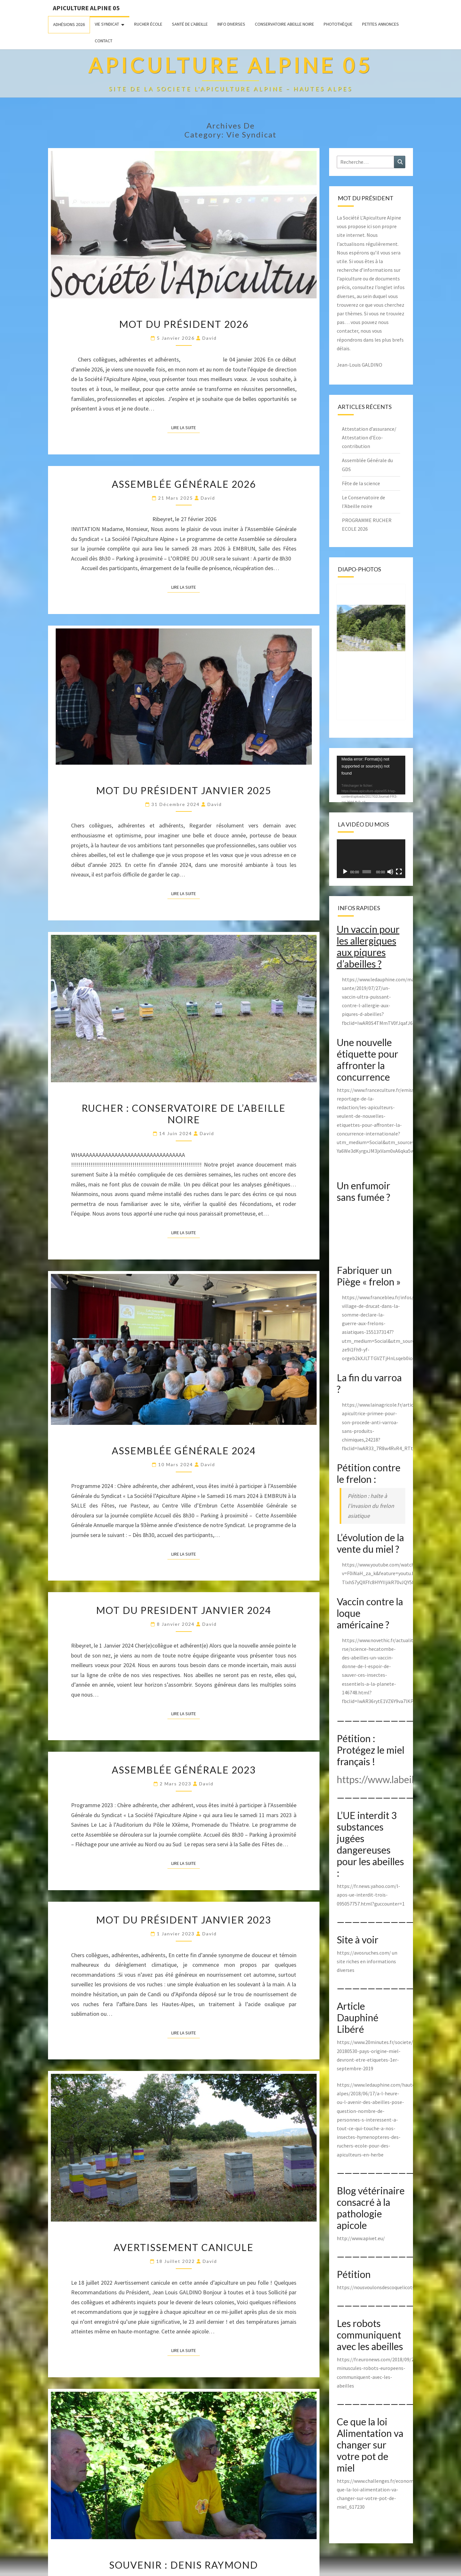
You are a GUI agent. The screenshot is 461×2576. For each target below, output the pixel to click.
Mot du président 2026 (183, 324)
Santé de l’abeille (190, 24)
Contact (103, 41)
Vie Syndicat (107, 24)
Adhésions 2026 (69, 24)
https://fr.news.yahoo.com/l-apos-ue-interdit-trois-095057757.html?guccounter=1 (371, 1895)
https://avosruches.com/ (364, 1952)
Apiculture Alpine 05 (86, 8)
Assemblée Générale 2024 (184, 1450)
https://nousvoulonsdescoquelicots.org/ (381, 2287)
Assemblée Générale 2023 (184, 1769)
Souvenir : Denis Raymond (183, 2565)
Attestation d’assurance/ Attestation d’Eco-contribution (369, 437)
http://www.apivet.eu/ (361, 2238)
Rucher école (148, 24)
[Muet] (390, 871)
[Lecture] (345, 871)
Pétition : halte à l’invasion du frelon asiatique (371, 1505)
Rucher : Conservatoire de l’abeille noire (184, 1113)
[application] (371, 775)
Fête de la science (361, 483)
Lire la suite (185, 427)
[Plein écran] (399, 871)
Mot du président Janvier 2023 (183, 1919)
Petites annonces (380, 24)
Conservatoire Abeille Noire (284, 24)
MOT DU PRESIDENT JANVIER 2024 (183, 1610)
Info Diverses (231, 24)
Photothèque (338, 24)
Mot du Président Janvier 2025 (183, 790)
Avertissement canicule (184, 2247)
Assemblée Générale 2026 (184, 484)
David (209, 338)
